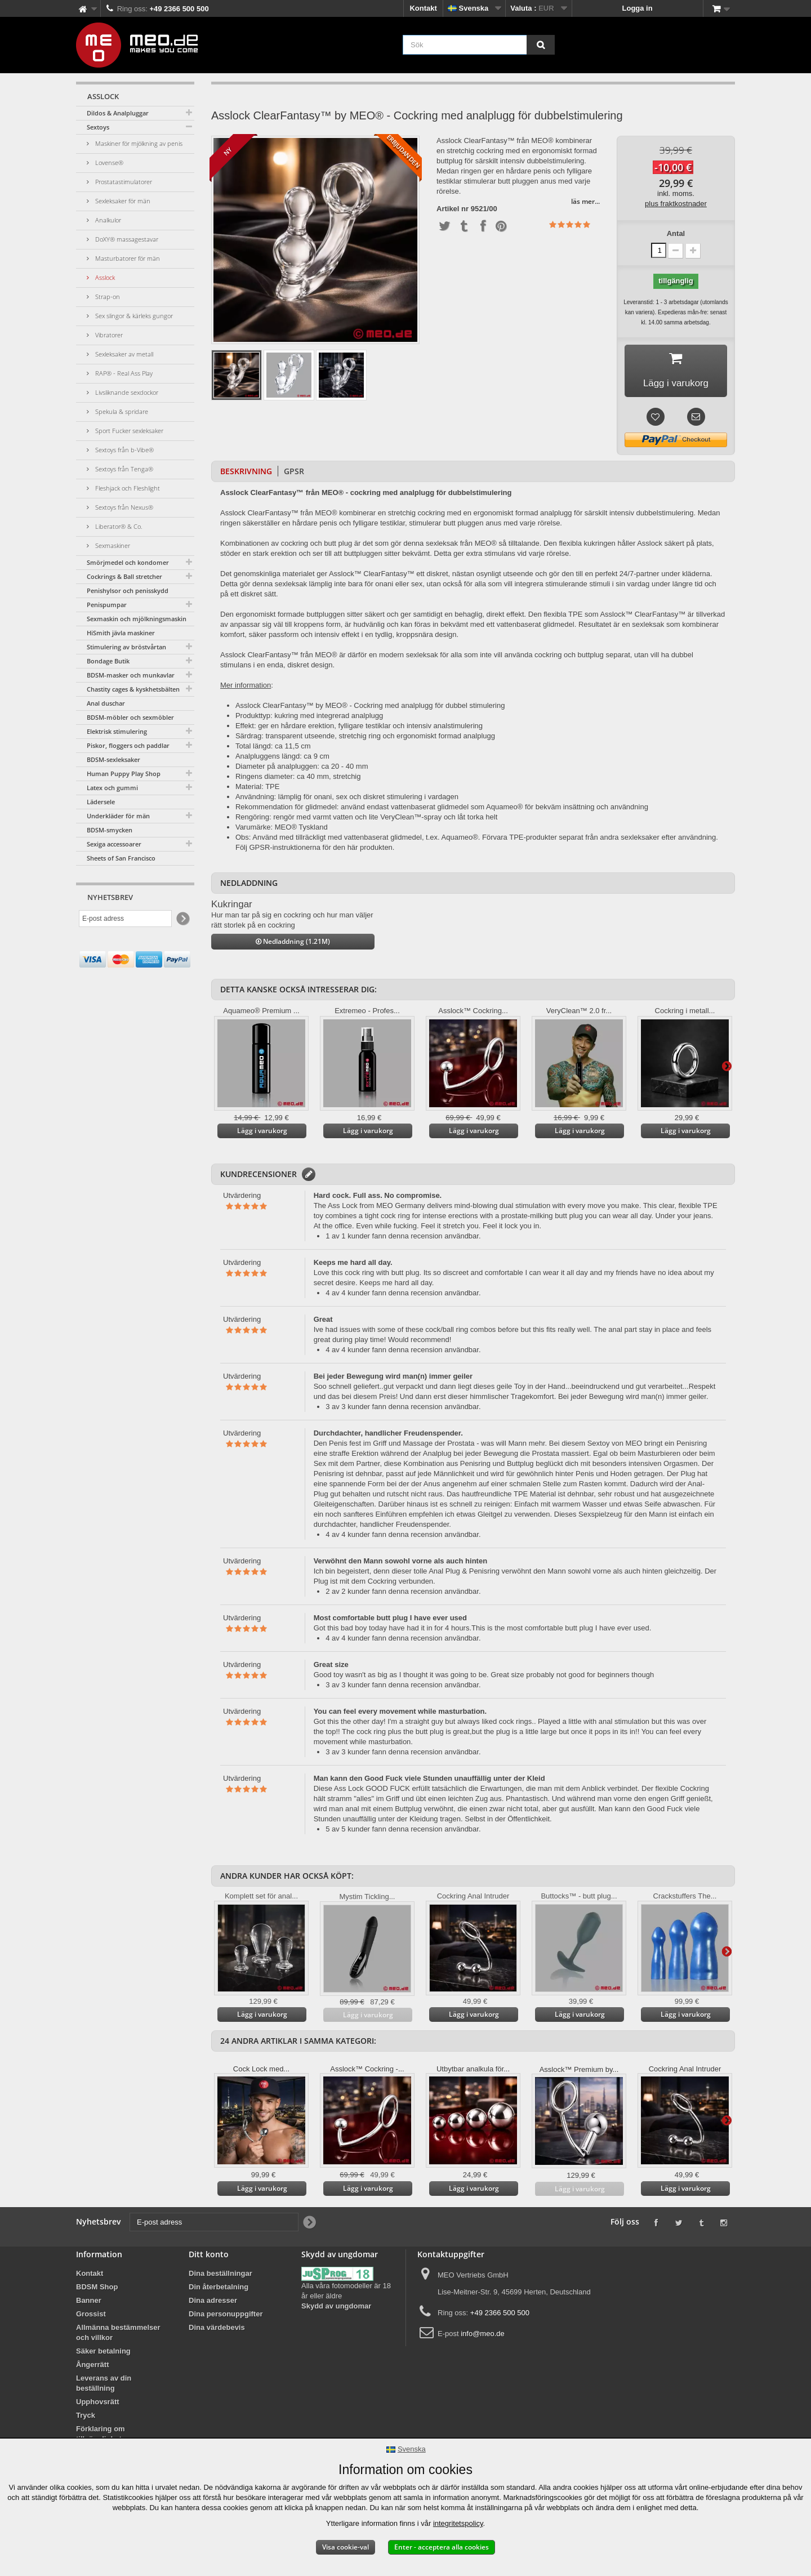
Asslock (104, 277)
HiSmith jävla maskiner (121, 633)
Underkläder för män (118, 816)
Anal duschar (106, 703)
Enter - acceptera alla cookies (441, 2547)
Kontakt (422, 8)
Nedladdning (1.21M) (293, 944)
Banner (88, 2303)
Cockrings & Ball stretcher (124, 576)
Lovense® (108, 162)
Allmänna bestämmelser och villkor (118, 2335)
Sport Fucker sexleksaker (128, 430)
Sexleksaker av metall (123, 354)
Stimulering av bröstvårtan (126, 647)
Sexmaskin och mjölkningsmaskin (136, 618)
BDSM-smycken (109, 830)
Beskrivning (246, 474)
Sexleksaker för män (121, 201)
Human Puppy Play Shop (124, 773)
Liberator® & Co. (117, 526)
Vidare (726, 1067)
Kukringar (231, 907)
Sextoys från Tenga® (123, 469)
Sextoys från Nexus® (123, 507)
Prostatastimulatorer (122, 181)
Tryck (85, 2418)
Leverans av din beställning (103, 2386)
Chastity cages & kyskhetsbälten (133, 689)
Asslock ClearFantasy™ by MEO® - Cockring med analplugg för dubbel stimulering (370, 708)
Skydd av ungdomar (336, 2309)
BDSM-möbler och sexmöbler (130, 717)
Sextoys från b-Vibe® (123, 449)
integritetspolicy (458, 2523)
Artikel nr (452, 209)
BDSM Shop (97, 2289)
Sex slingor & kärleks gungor (133, 315)
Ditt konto (209, 2257)
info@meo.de (483, 2336)
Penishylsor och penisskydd (127, 590)
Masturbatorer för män (126, 258)
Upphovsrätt (97, 2404)
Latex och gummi (112, 787)
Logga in (637, 8)
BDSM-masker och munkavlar (131, 675)
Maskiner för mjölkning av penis (137, 143)
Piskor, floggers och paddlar (128, 745)
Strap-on (106, 296)
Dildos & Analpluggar (118, 113)
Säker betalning (103, 2354)
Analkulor (107, 220)
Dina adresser (213, 2303)
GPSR (294, 474)
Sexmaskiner (111, 545)
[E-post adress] (125, 918)
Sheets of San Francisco (121, 858)
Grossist (91, 2316)
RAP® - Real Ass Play (123, 373)
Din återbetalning (218, 2289)
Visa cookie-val (345, 2547)
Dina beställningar (220, 2276)
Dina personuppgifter (225, 2316)
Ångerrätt (92, 2367)
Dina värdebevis (217, 2330)
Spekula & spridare (120, 411)
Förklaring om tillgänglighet (100, 2436)
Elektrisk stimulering (117, 731)
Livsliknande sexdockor (125, 392)
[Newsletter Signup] (182, 919)
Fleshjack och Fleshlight (126, 488)
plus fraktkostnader (676, 203)
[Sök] (541, 45)
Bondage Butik (108, 661)
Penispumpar (107, 604)
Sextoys (98, 127)
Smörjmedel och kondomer (128, 562)
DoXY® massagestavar (125, 239)
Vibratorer (108, 335)
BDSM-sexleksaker (113, 759)
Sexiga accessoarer (114, 844)
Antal (676, 233)
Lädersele (101, 801)
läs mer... (585, 201)
